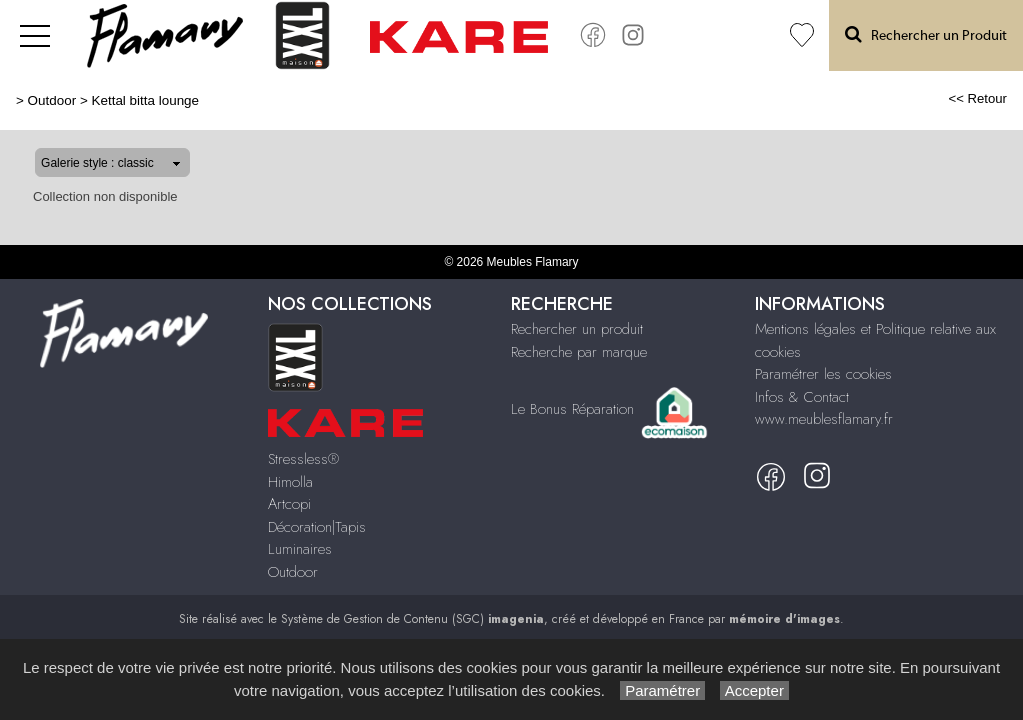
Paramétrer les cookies (823, 374)
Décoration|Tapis (317, 527)
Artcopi (289, 504)
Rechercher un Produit (926, 34)
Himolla (290, 482)
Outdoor (52, 100)
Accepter (754, 690)
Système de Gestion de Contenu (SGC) (412, 619)
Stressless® (303, 459)
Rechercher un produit (577, 329)
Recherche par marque (579, 352)
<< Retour (977, 98)
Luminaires (300, 549)
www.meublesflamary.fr (824, 419)
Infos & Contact (802, 397)
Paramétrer (662, 690)
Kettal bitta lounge (145, 100)
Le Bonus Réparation (572, 408)
